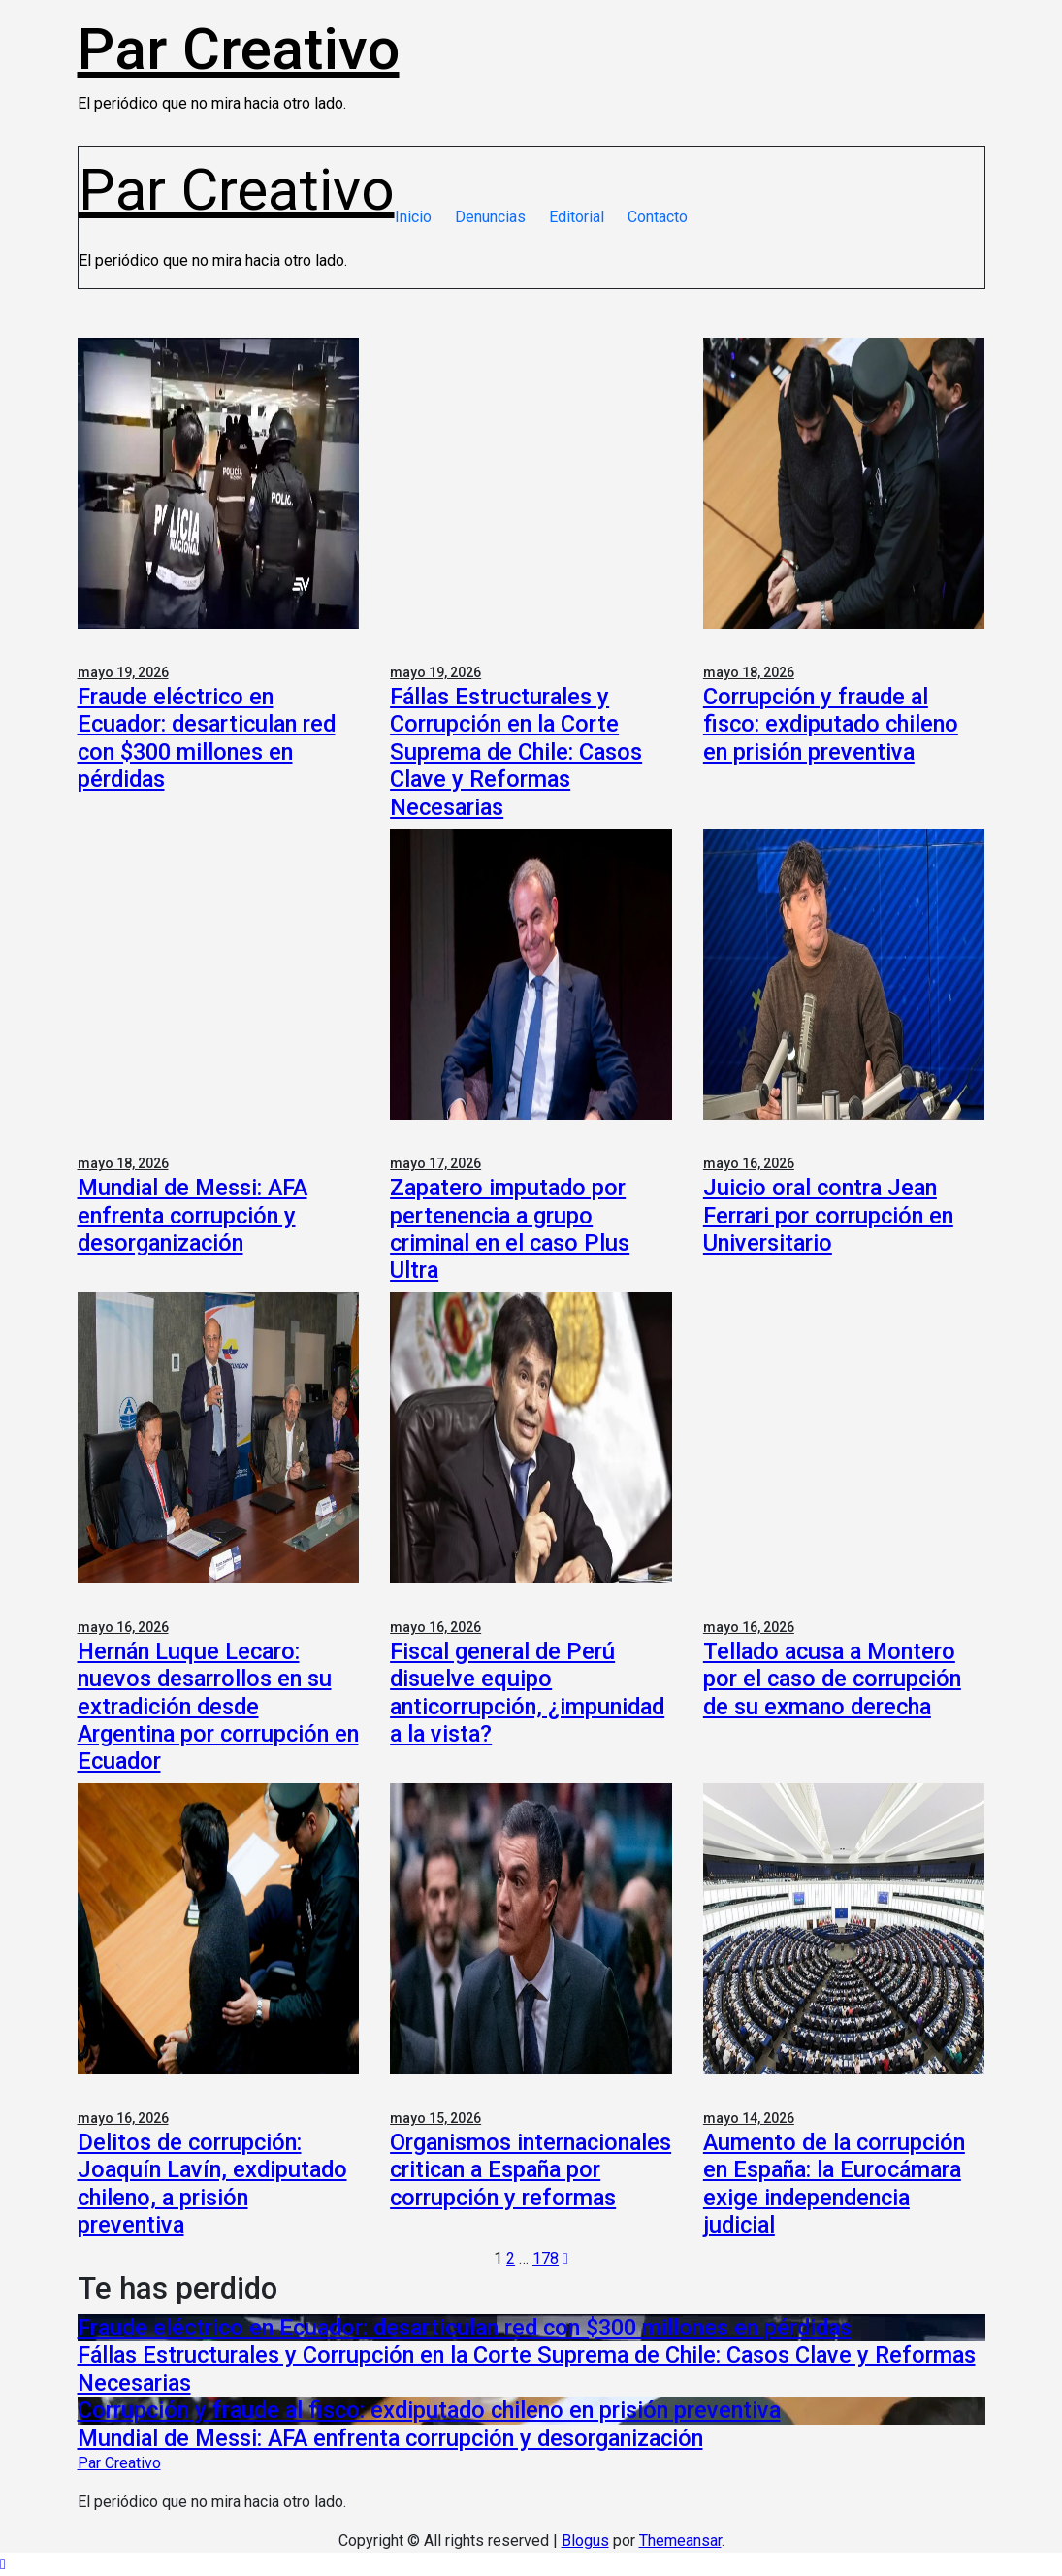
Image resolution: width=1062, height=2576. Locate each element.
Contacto (658, 217)
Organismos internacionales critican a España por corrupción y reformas (530, 2170)
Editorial (576, 217)
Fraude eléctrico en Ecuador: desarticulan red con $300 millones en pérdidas (207, 738)
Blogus (585, 2540)
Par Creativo (239, 49)
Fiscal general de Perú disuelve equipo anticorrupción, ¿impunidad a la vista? (527, 1692)
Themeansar (680, 2540)
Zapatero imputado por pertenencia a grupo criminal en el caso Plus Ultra (509, 1229)
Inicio (413, 217)
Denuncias (490, 217)
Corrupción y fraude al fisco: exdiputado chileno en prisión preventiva (830, 724)
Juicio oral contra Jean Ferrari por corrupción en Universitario (828, 1215)
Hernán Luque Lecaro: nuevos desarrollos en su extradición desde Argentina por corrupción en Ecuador (218, 1707)
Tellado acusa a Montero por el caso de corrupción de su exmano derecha (832, 1679)
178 (545, 2258)
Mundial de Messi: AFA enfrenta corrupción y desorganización (192, 1215)
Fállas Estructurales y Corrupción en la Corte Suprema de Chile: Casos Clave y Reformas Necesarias (516, 752)
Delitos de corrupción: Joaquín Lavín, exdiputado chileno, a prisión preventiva (212, 2183)
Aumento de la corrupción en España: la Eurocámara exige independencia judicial (834, 2183)
